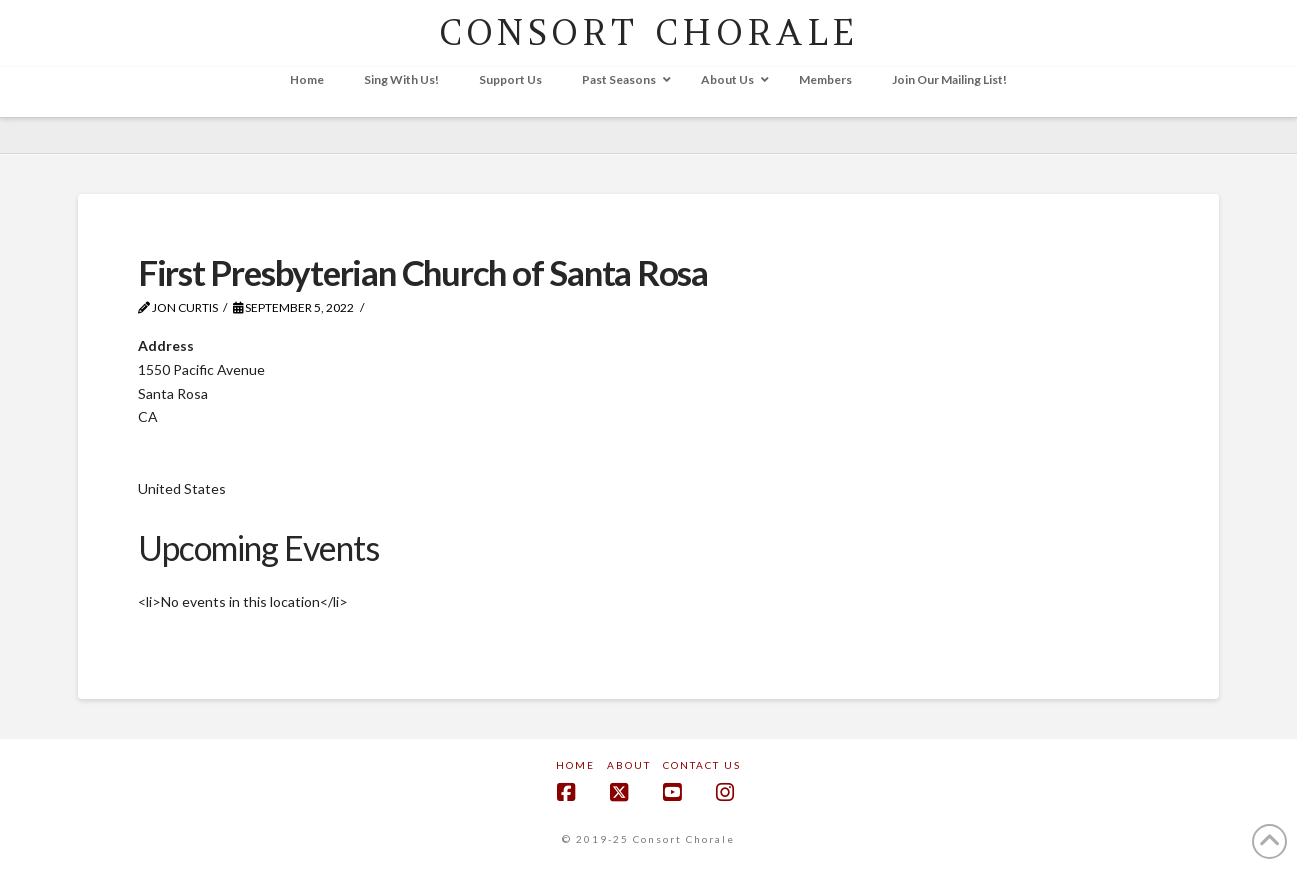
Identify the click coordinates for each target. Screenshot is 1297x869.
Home (575, 765)
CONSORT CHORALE (648, 32)
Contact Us (702, 765)
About (629, 765)
